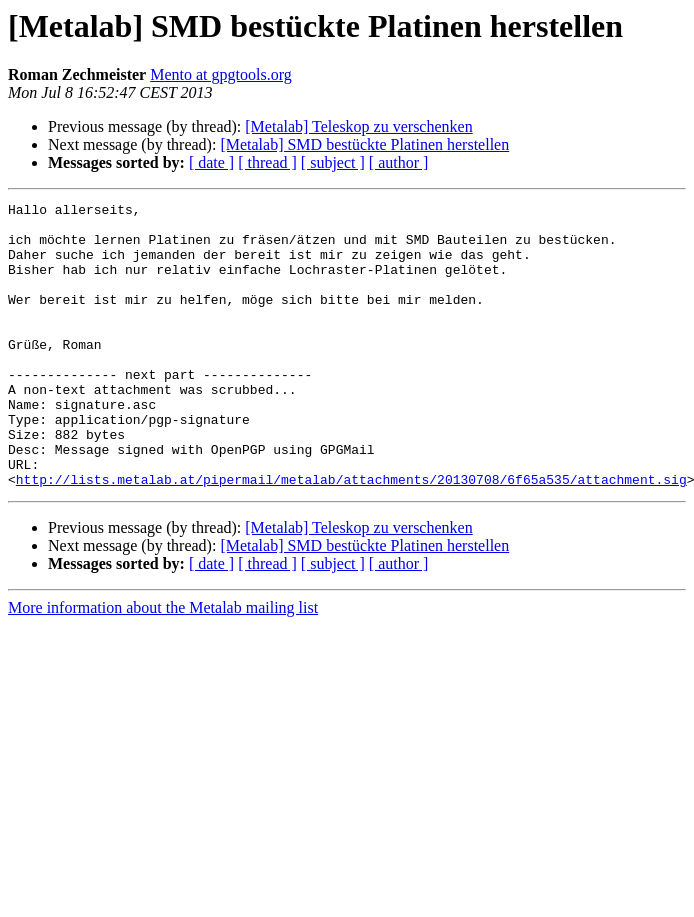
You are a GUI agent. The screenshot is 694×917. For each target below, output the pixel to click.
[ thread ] (267, 162)
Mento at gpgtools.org (220, 74)
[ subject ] (333, 162)
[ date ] (211, 162)
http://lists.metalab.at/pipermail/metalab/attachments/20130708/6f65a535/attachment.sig (351, 536)
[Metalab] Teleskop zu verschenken (358, 126)
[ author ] (399, 162)
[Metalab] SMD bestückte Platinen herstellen (364, 144)
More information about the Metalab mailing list (163, 664)
